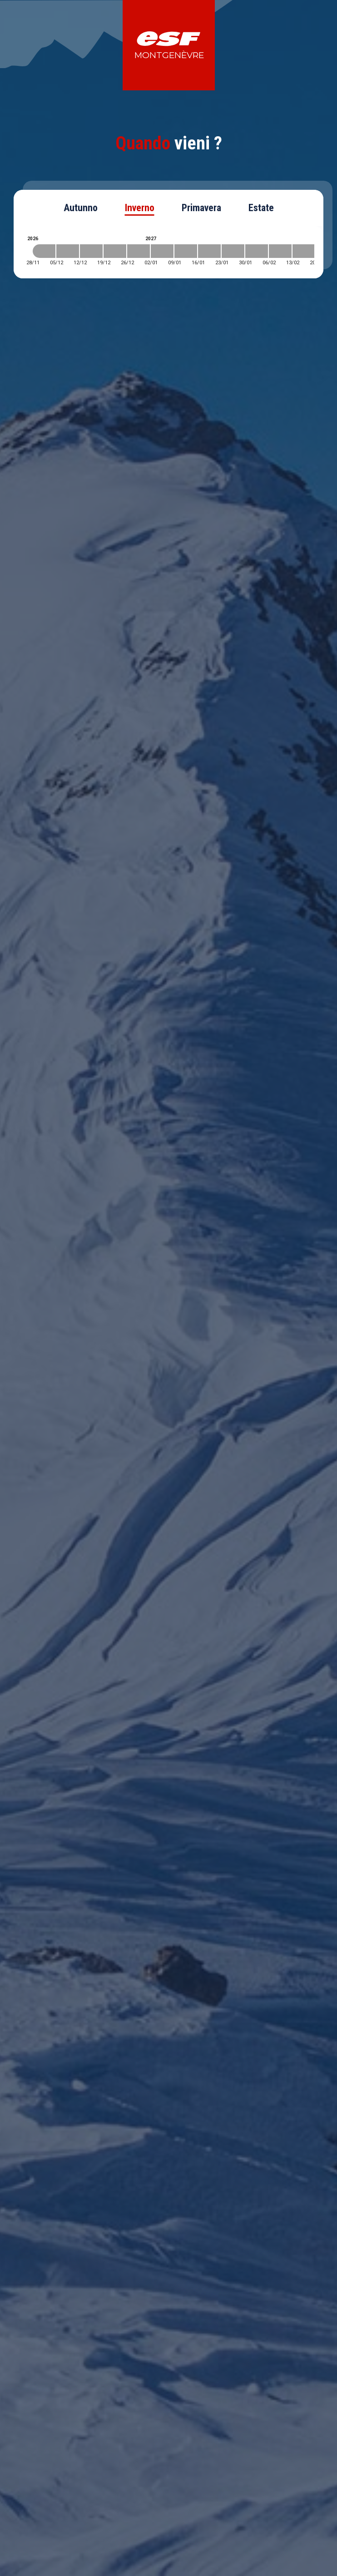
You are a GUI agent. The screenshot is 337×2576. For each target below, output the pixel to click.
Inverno (139, 207)
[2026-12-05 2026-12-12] (67, 251)
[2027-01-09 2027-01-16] (185, 251)
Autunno (81, 207)
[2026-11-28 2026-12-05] (44, 251)
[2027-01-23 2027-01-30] (233, 251)
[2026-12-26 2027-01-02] (138, 251)
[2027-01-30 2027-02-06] (256, 251)
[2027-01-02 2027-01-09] (162, 251)
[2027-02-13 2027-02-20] (303, 251)
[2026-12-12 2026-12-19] (91, 251)
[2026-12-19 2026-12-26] (115, 251)
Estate (261, 207)
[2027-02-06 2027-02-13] (280, 251)
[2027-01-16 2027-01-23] (209, 251)
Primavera (201, 207)
